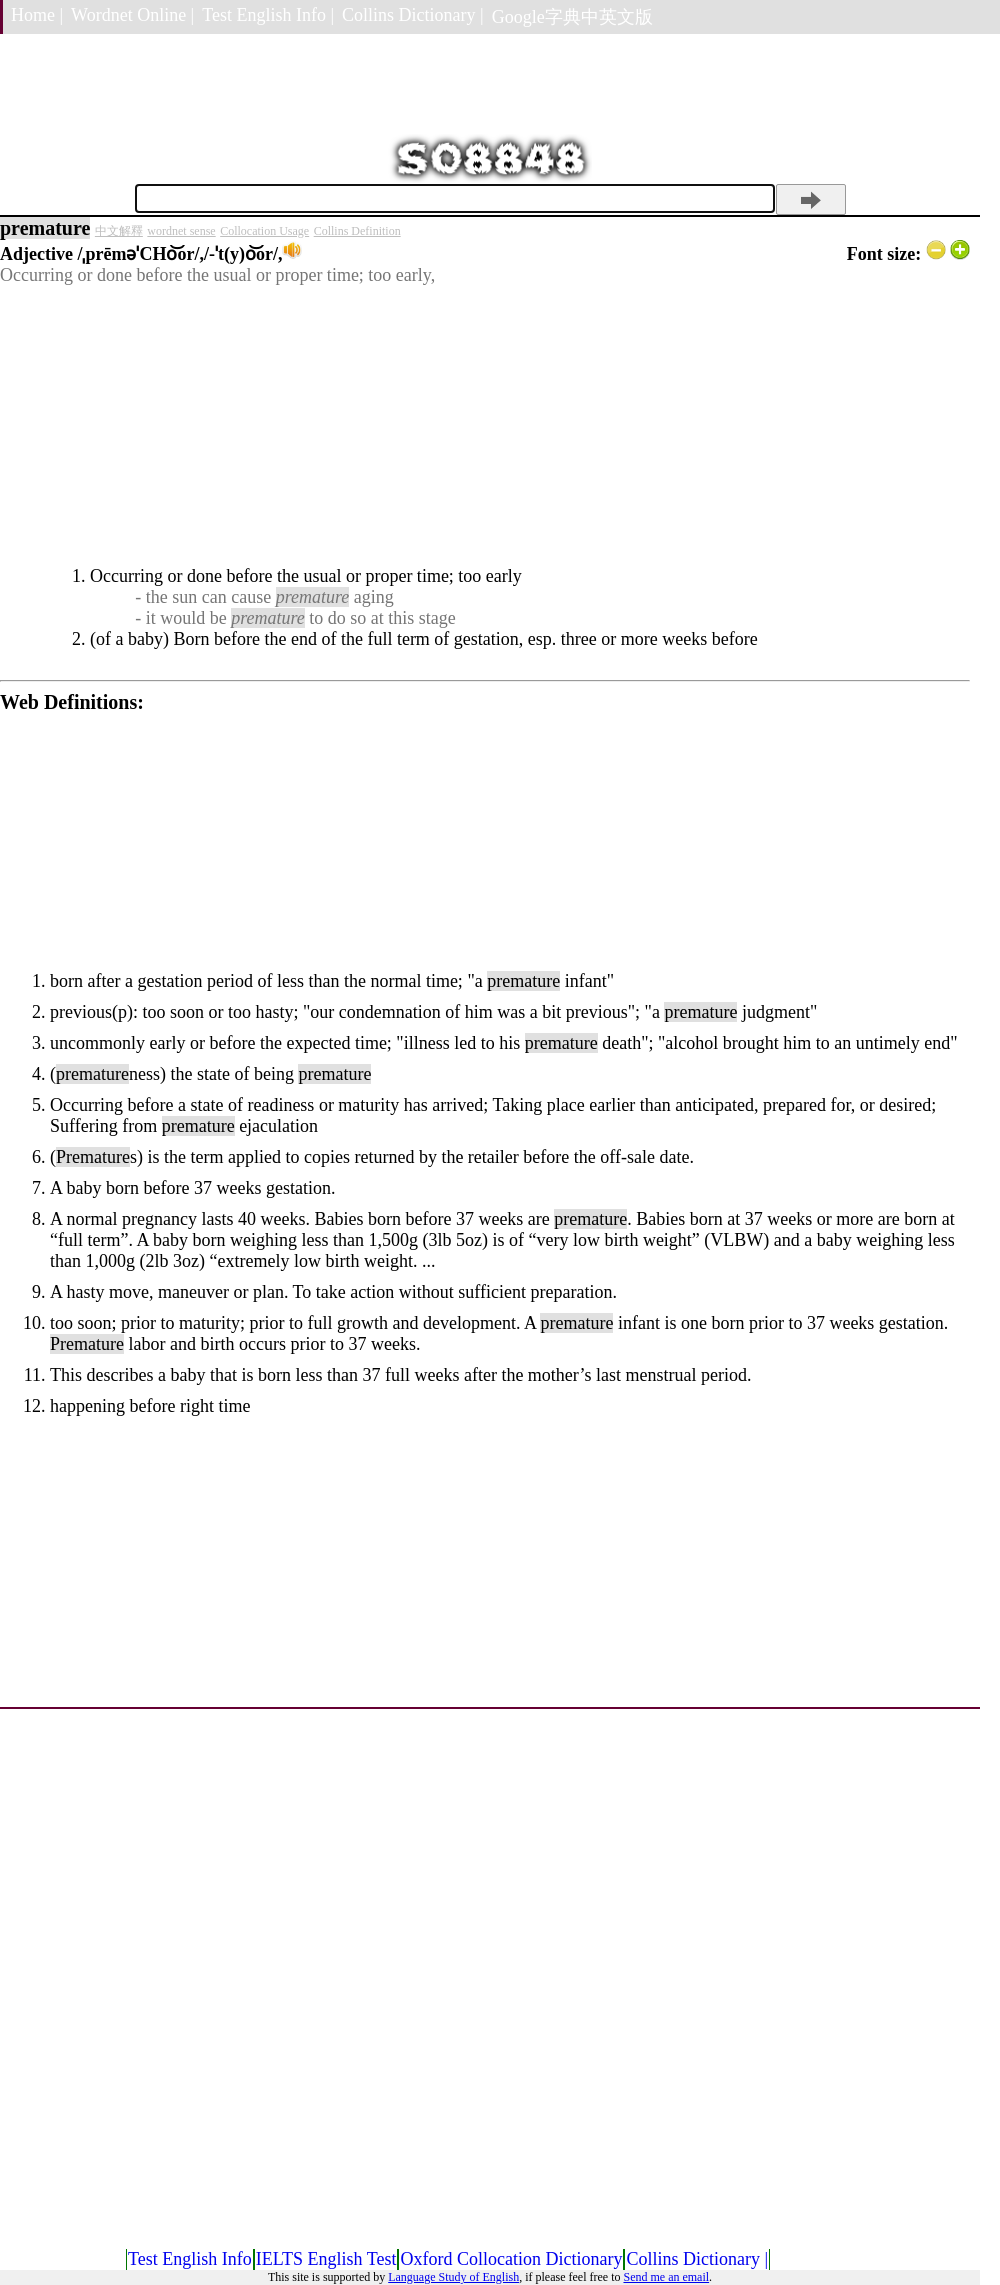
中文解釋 (119, 231)
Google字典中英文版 (572, 17)
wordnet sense (181, 231)
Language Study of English (453, 2277)
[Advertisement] (485, 426)
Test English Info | (268, 15)
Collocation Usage (264, 231)
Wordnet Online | (132, 15)
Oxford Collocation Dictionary (511, 2259)
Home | (37, 15)
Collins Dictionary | (413, 15)
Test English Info (190, 2259)
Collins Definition (357, 231)
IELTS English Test (326, 2259)
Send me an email (666, 2277)
